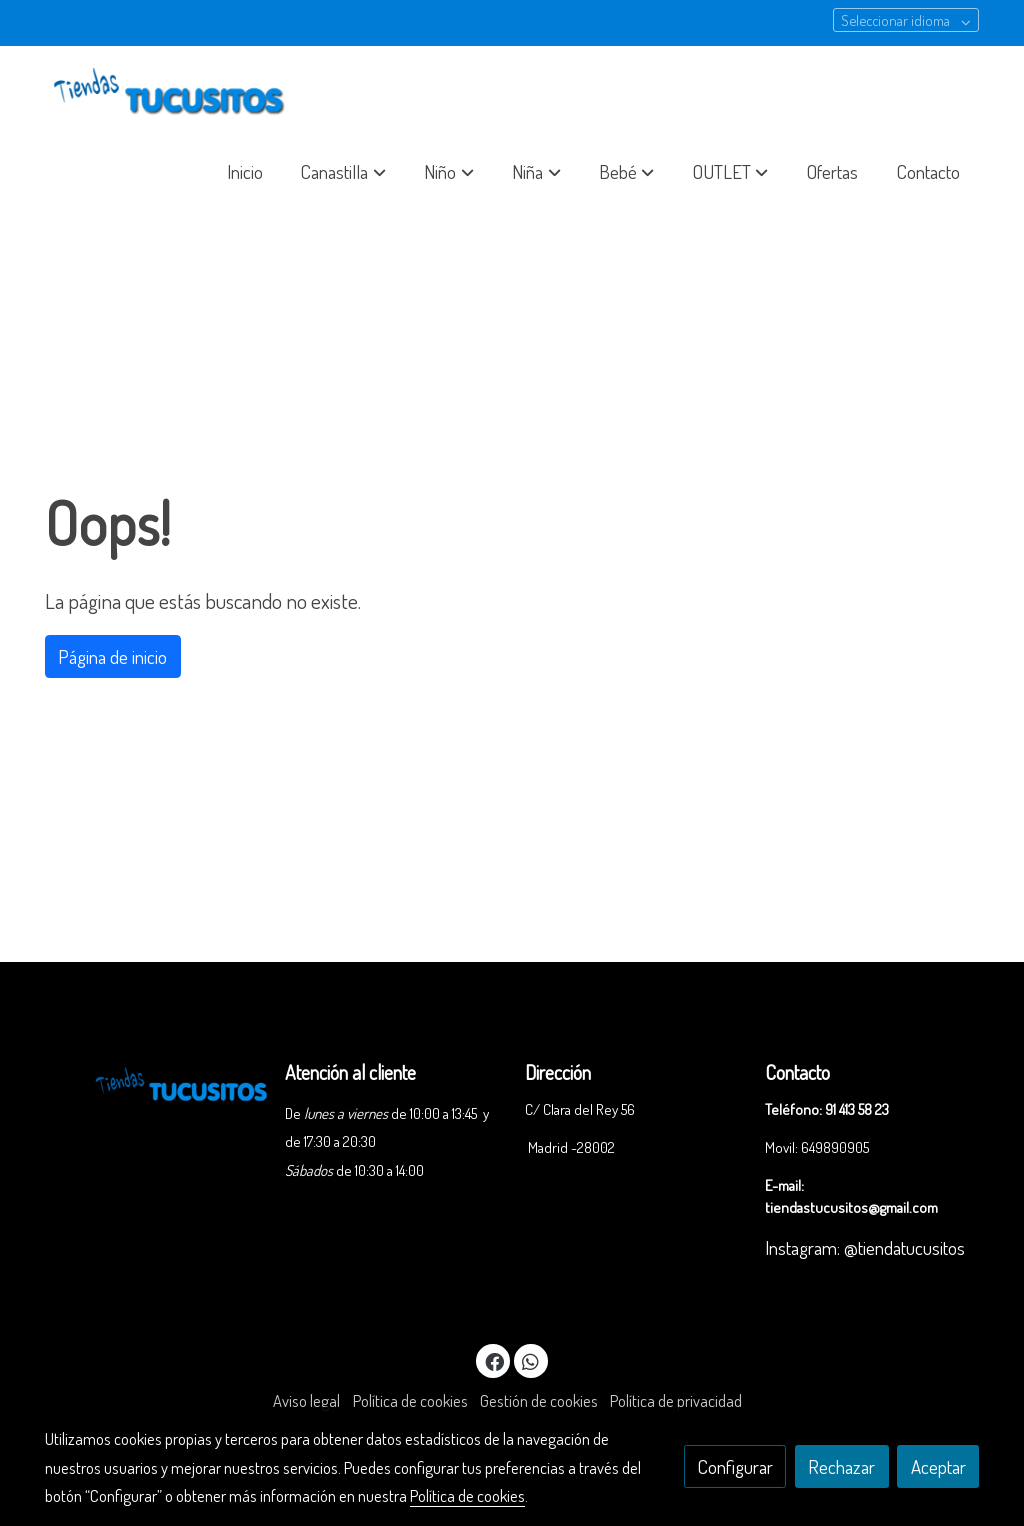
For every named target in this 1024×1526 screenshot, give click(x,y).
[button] (344, 172)
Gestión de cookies (539, 1400)
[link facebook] (494, 1360)
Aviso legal (306, 1400)
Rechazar (841, 1466)
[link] (173, 93)
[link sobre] (152, 1081)
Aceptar (938, 1466)
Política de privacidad (676, 1400)
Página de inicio (112, 656)
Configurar (735, 1466)
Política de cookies (410, 1400)
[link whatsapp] (531, 1360)
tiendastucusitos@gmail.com (851, 1207)
